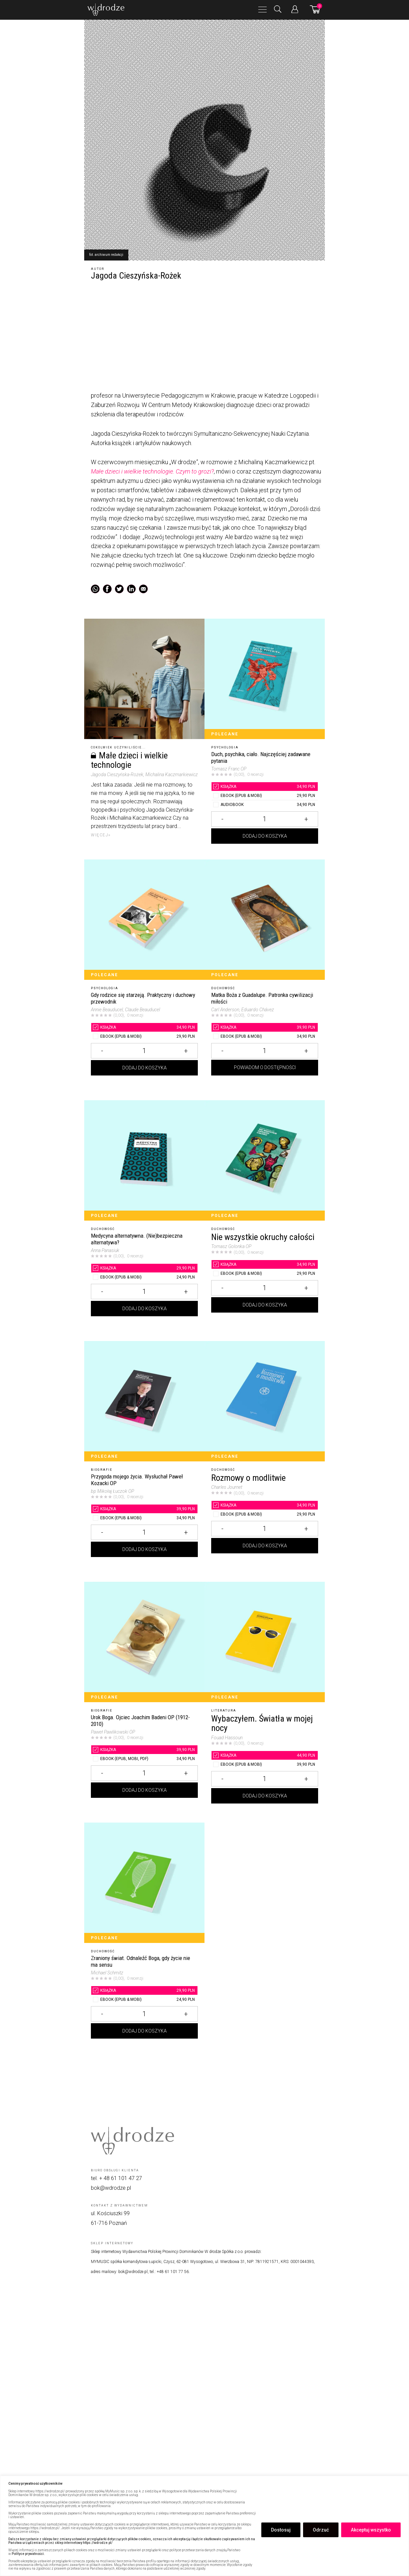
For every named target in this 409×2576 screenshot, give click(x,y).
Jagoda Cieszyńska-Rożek (117, 774)
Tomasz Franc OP (228, 768)
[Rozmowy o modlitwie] (264, 1401)
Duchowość (223, 988)
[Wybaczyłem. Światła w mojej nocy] (264, 1642)
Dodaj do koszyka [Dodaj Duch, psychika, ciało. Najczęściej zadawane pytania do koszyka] (265, 843)
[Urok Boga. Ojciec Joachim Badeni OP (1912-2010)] (144, 1642)
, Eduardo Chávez (256, 1009)
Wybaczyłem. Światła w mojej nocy (262, 1723)
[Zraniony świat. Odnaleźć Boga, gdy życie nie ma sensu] (144, 1883)
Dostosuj (281, 2530)
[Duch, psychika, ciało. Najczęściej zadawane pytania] (264, 679)
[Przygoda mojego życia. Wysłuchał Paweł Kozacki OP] (144, 1401)
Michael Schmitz (107, 1972)
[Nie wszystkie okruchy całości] (264, 1160)
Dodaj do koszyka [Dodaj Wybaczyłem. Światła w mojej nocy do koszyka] (265, 1806)
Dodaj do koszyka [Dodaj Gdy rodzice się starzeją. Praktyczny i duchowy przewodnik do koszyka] (144, 1084)
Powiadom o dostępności (265, 1083)
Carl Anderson (225, 1009)
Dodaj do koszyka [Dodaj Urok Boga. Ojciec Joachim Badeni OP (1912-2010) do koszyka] (144, 1806)
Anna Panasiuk (105, 1250)
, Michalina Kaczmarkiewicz (170, 774)
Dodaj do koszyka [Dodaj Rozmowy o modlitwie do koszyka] (265, 1565)
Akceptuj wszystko (371, 2530)
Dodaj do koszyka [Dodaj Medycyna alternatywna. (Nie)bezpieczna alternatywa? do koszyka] (144, 1324)
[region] (204, 2526)
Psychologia (225, 747)
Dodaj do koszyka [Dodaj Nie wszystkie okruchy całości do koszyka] (265, 1324)
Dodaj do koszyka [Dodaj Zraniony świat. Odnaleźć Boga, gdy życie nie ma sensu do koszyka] (144, 2047)
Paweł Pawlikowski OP (113, 1732)
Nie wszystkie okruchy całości (262, 1237)
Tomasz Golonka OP (231, 1246)
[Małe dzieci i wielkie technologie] (144, 679)
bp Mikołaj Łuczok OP (112, 1491)
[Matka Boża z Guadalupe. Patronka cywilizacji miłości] (264, 919)
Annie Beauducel (107, 1009)
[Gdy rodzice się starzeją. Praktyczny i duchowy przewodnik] (144, 919)
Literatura (223, 1710)
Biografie (101, 1469)
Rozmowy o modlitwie (248, 1478)
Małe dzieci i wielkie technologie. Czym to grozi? (152, 471)
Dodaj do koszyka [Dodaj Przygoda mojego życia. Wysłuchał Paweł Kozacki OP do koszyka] (144, 1565)
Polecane (224, 734)
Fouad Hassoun (227, 1737)
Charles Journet (226, 1487)
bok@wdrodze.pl (111, 2188)
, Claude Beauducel (141, 1009)
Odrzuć (321, 2530)
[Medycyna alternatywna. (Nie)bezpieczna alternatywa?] (144, 1160)
